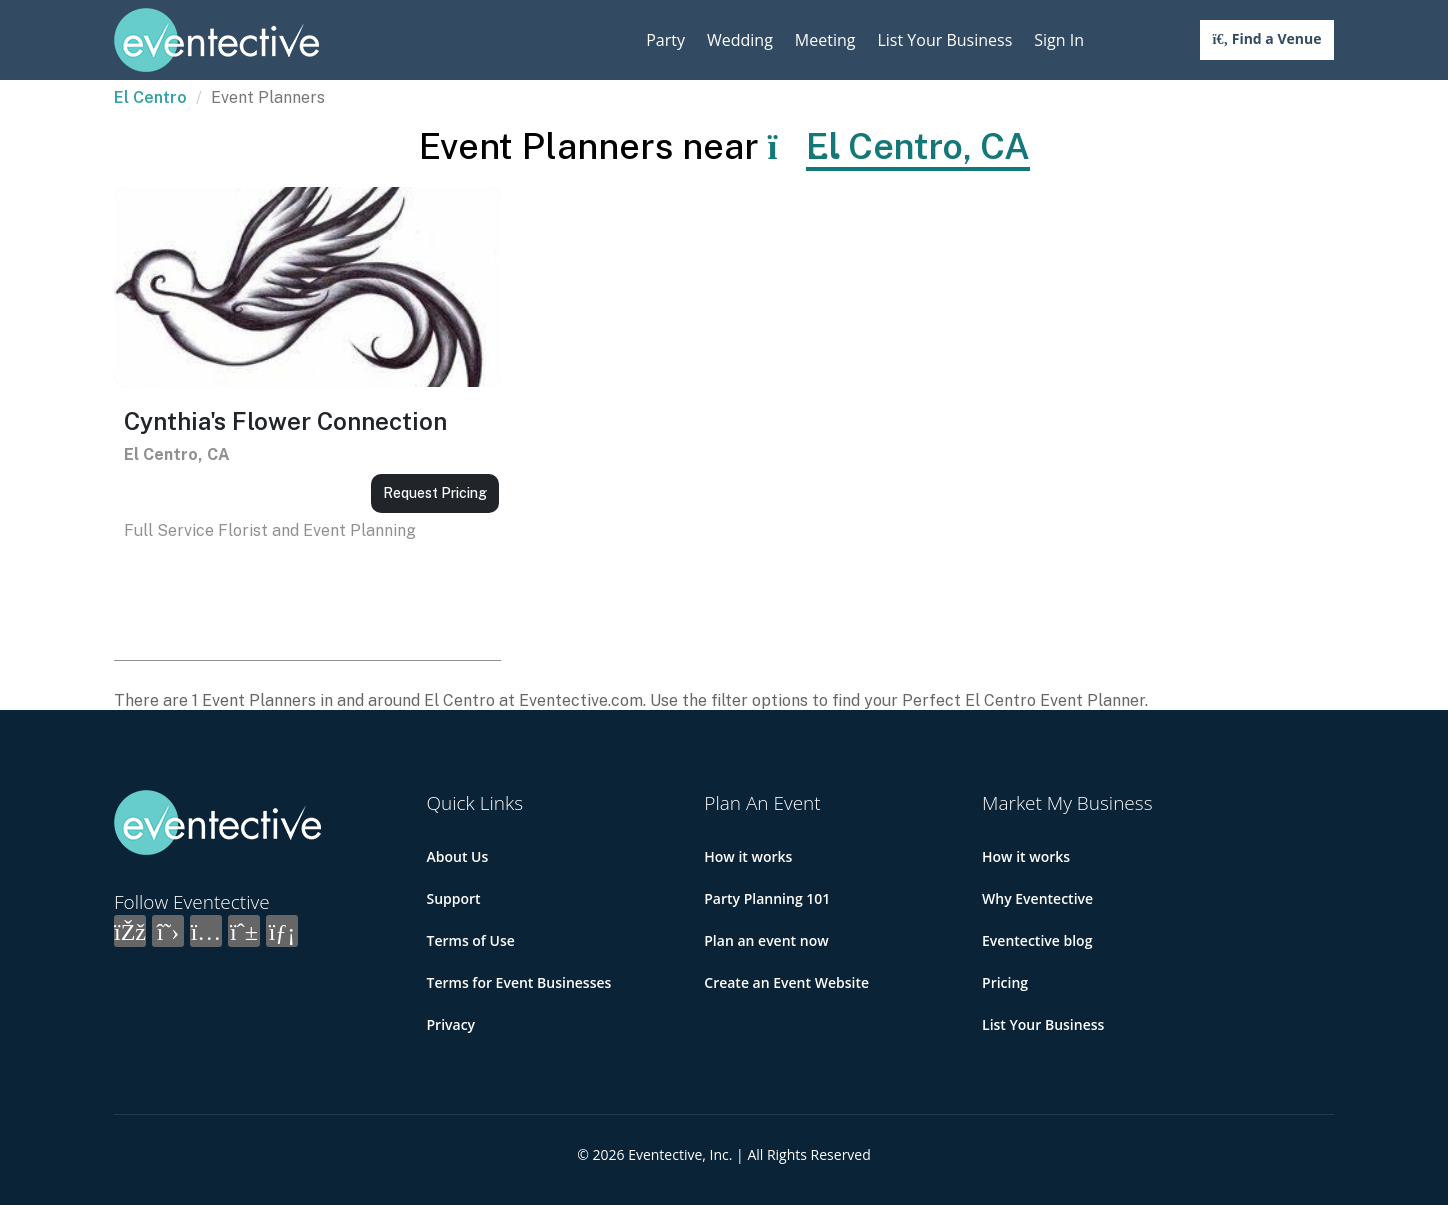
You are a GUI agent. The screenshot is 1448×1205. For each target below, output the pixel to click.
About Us (458, 856)
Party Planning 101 (767, 898)
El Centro (150, 97)
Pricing (1005, 982)
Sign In (1059, 40)
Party (665, 40)
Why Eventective (1037, 898)
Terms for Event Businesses (519, 982)
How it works (748, 856)
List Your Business (944, 40)
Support (454, 898)
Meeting (825, 40)
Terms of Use (471, 940)
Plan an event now (766, 940)
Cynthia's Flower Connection (285, 421)
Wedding (740, 40)
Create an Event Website (786, 982)
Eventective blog (1037, 940)
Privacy (451, 1024)
